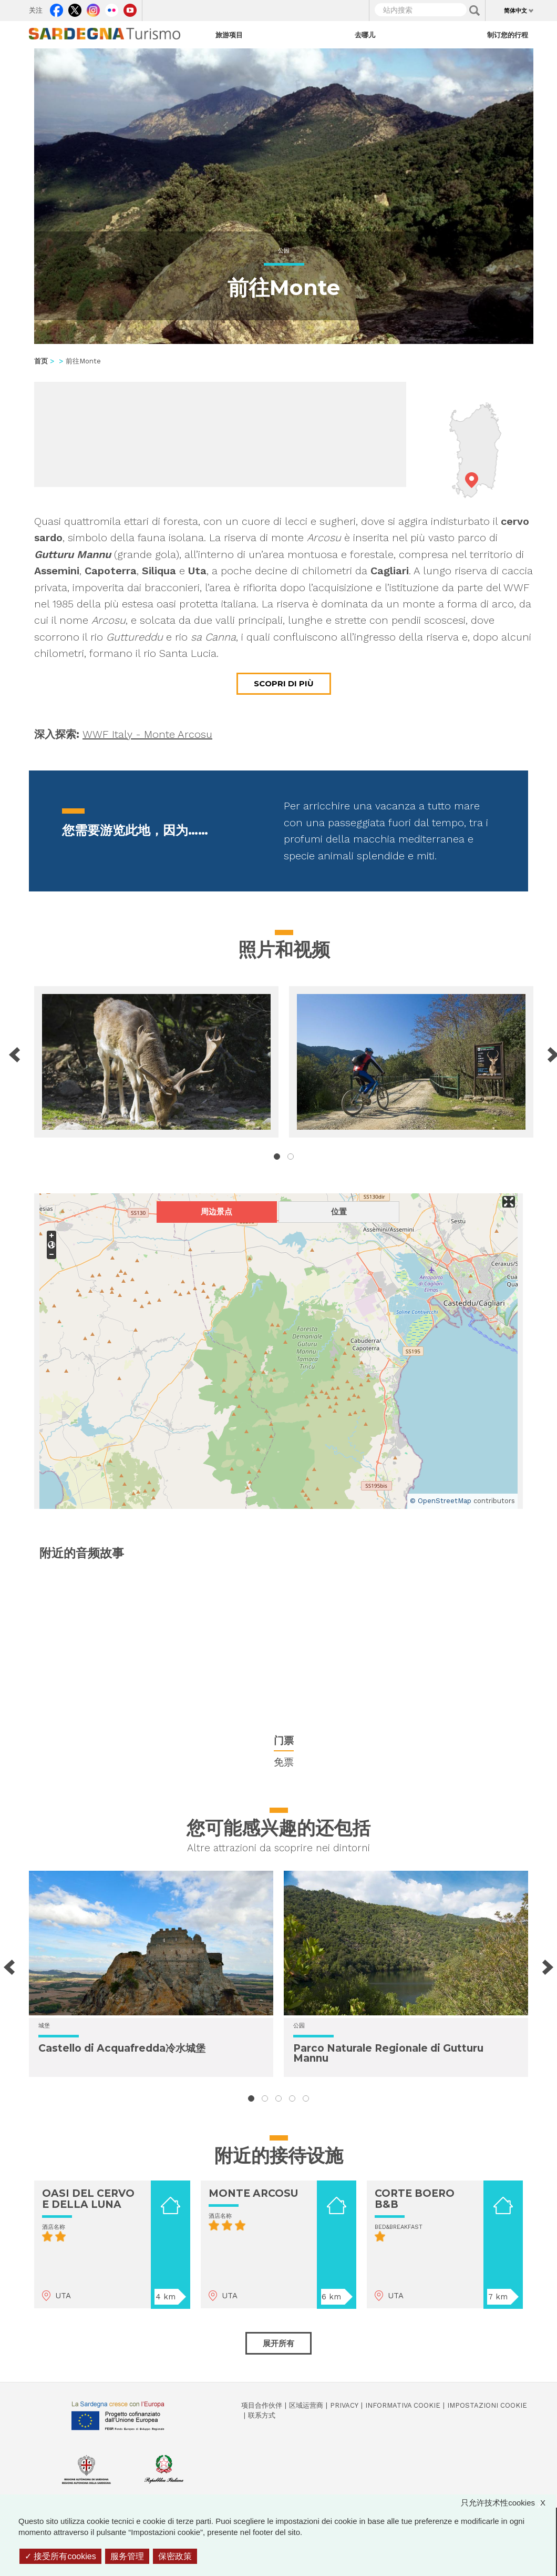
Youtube (130, 8)
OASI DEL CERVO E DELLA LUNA (88, 2198)
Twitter (74, 8)
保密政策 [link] (175, 2556)
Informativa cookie (402, 2405)
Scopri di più (284, 683)
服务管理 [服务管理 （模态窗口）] (127, 2556)
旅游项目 (229, 35)
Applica (474, 10)
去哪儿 (365, 35)
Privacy (344, 2405)
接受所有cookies (60, 2556)
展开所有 (278, 2343)
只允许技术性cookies (508, 2502)
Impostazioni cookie (487, 2405)
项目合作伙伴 (261, 2405)
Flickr (111, 8)
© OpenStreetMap (440, 1501)
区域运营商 (306, 2405)
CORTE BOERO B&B (415, 2198)
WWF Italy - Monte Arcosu (147, 734)
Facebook (56, 8)
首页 (41, 361)
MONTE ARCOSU (253, 2193)
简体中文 (515, 10)
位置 (339, 1211)
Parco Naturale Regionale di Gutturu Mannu (388, 2053)
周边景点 (216, 1211)
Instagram (93, 8)
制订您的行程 (507, 35)
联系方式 (261, 2415)
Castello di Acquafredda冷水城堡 (121, 2048)
